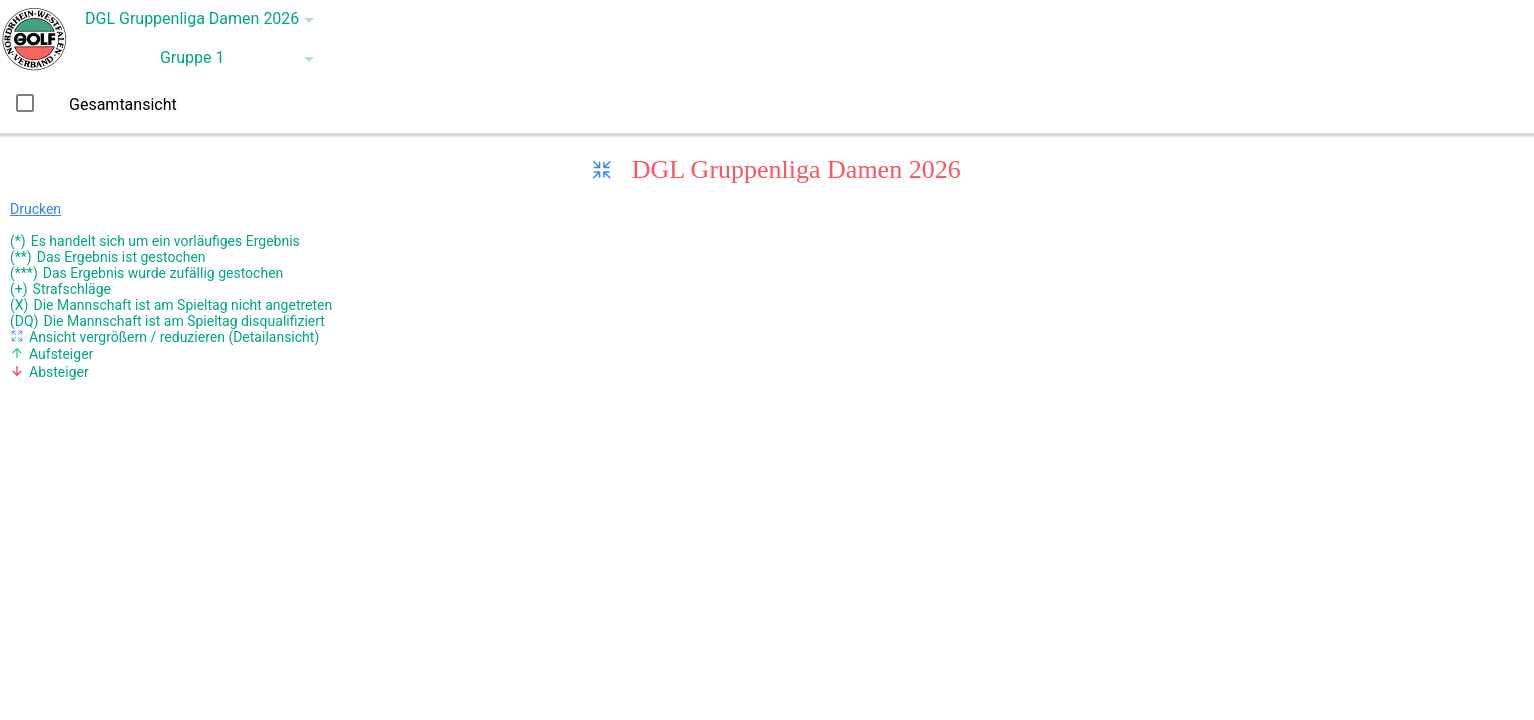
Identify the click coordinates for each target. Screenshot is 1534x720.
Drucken (35, 209)
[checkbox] (25, 103)
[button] (193, 19)
